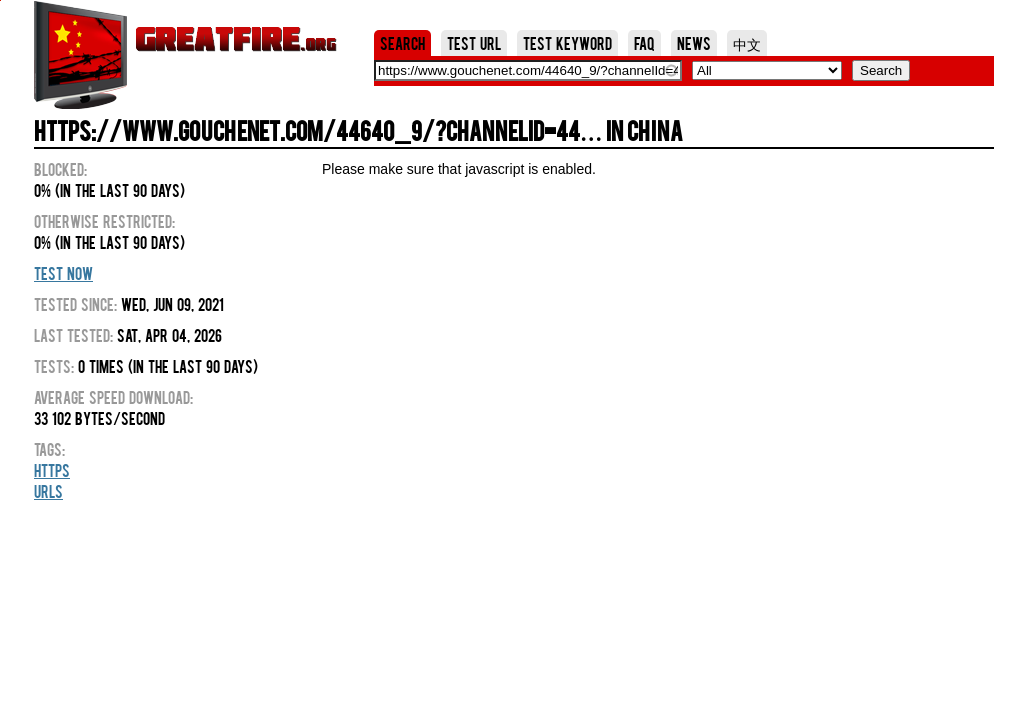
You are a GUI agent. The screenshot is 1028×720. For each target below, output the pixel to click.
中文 (747, 43)
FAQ (644, 43)
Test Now (63, 273)
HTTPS (52, 470)
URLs (48, 491)
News (694, 43)
